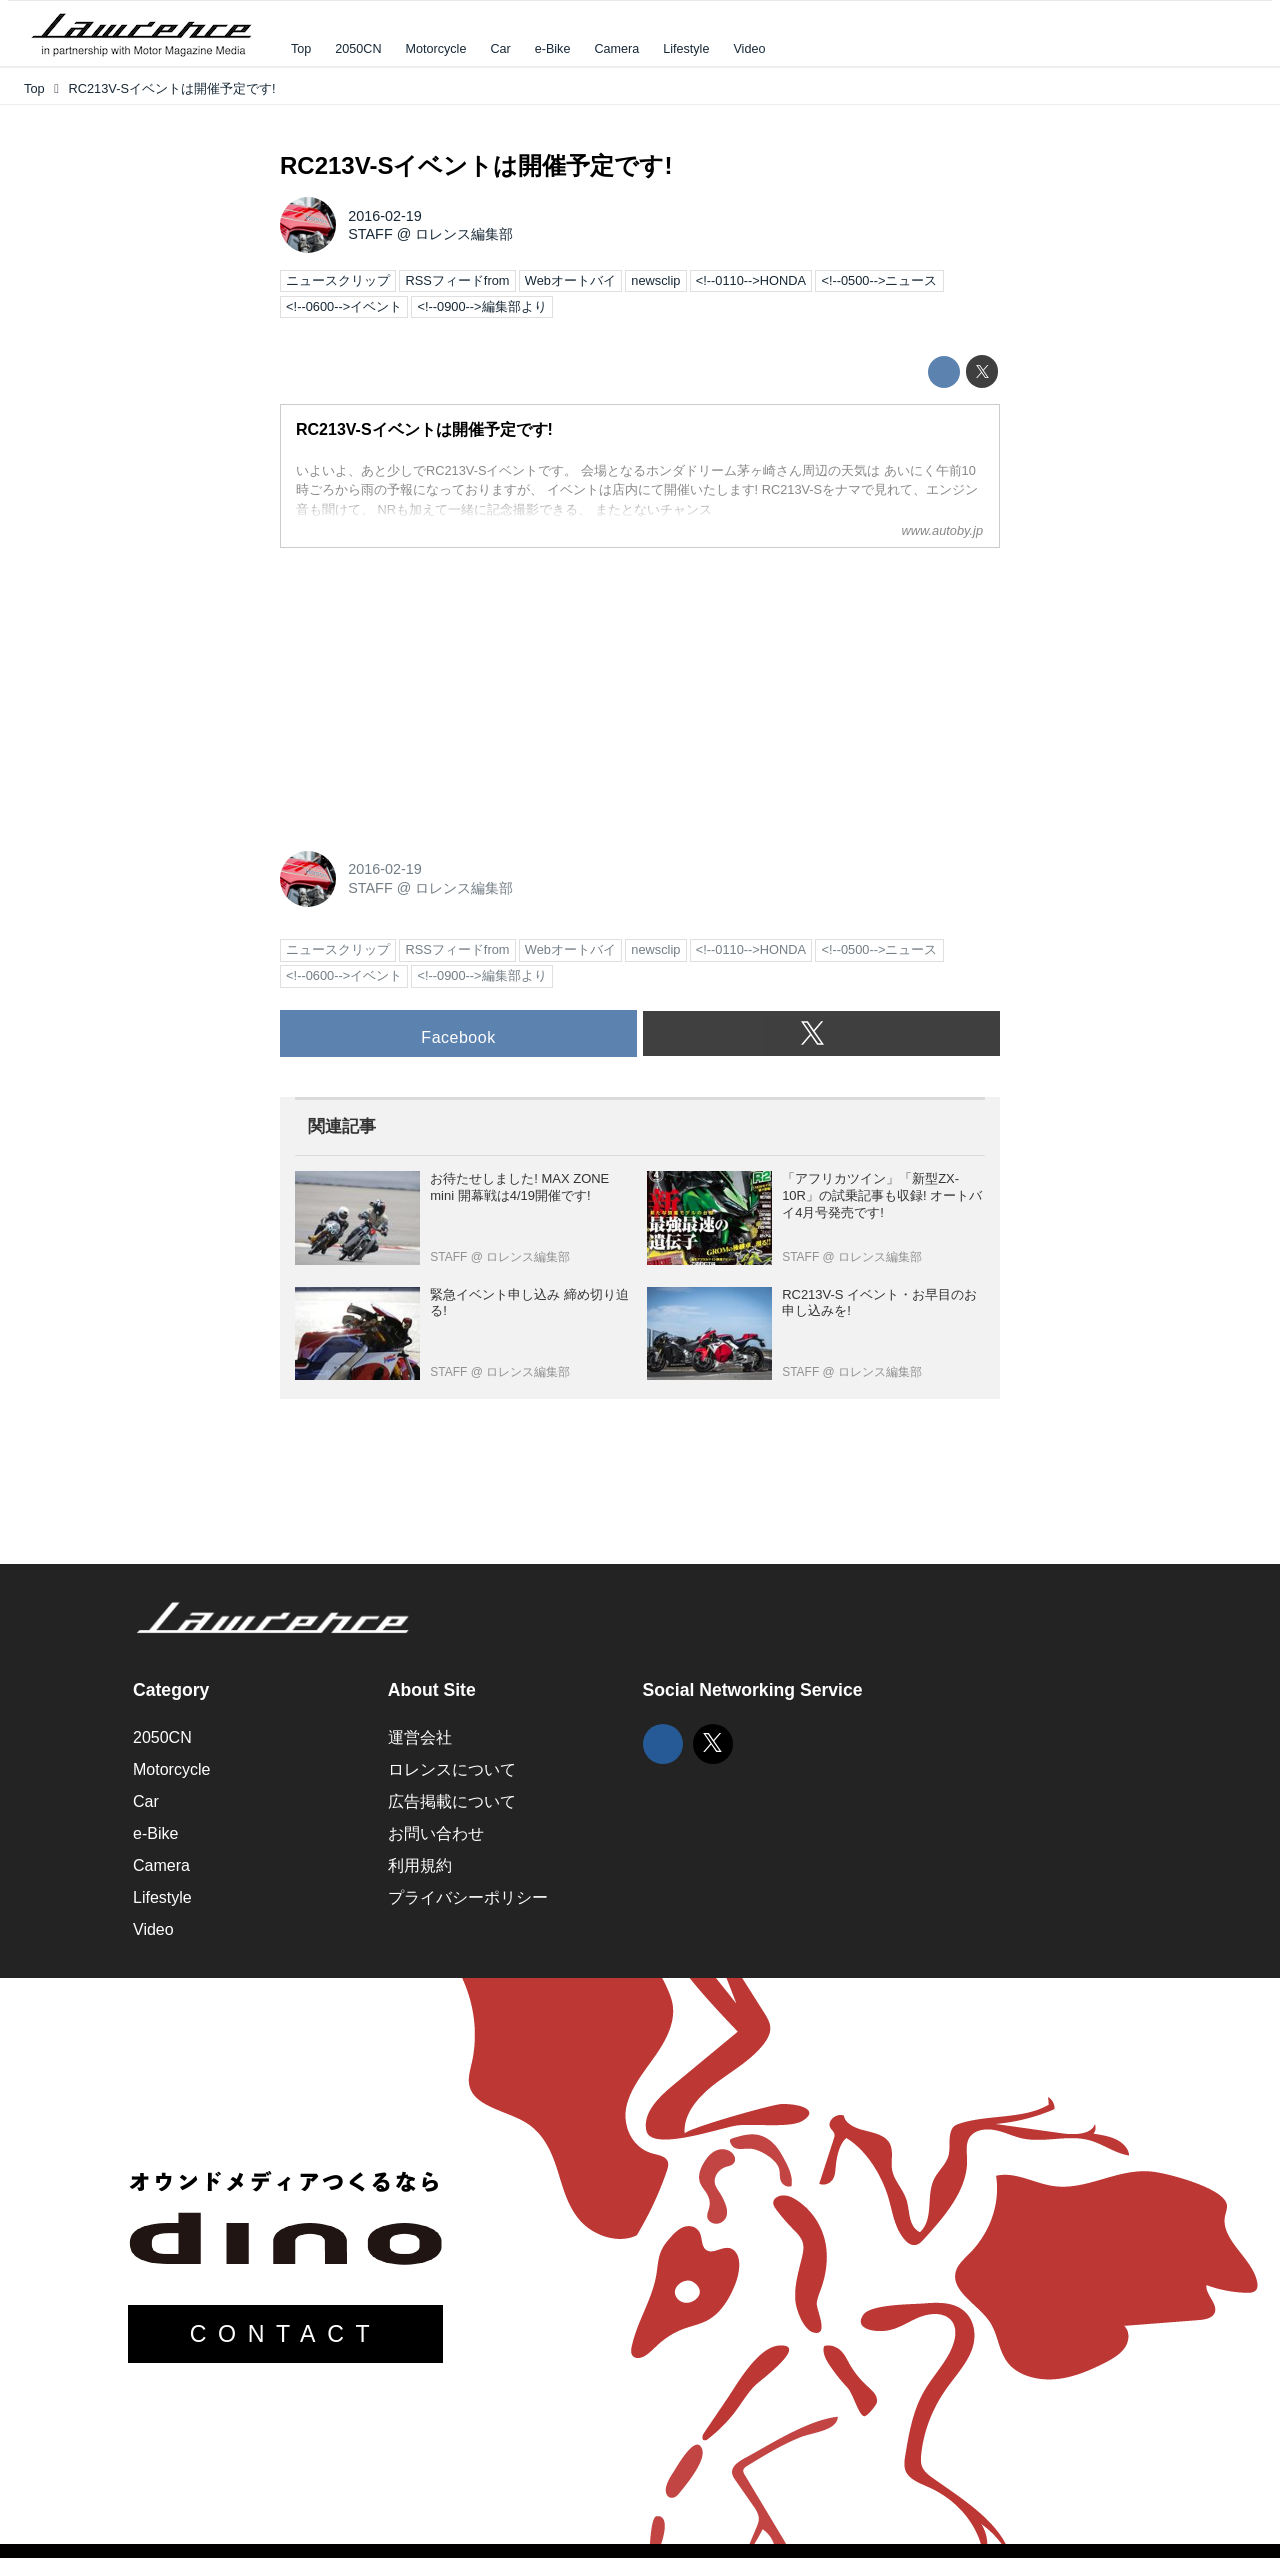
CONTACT (286, 2334)
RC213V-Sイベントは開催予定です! (476, 165)
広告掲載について (452, 1801)
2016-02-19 (385, 216)
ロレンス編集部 (464, 234)
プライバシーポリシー (468, 1897)
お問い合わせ (436, 1833)
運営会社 (420, 1737)
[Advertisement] (430, 689)
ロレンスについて (452, 1769)
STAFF (370, 234)
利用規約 (420, 1865)
